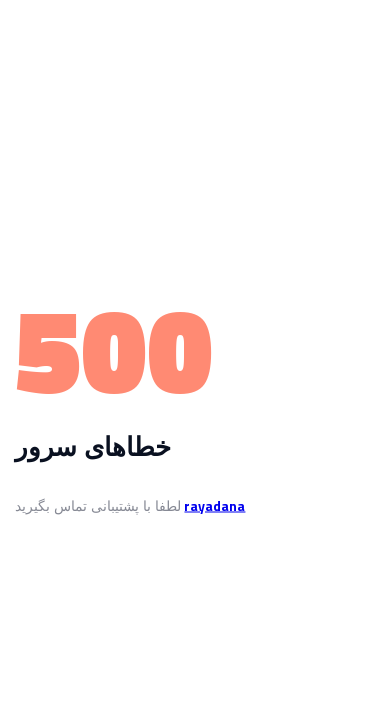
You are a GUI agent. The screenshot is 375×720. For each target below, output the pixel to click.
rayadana (214, 505)
